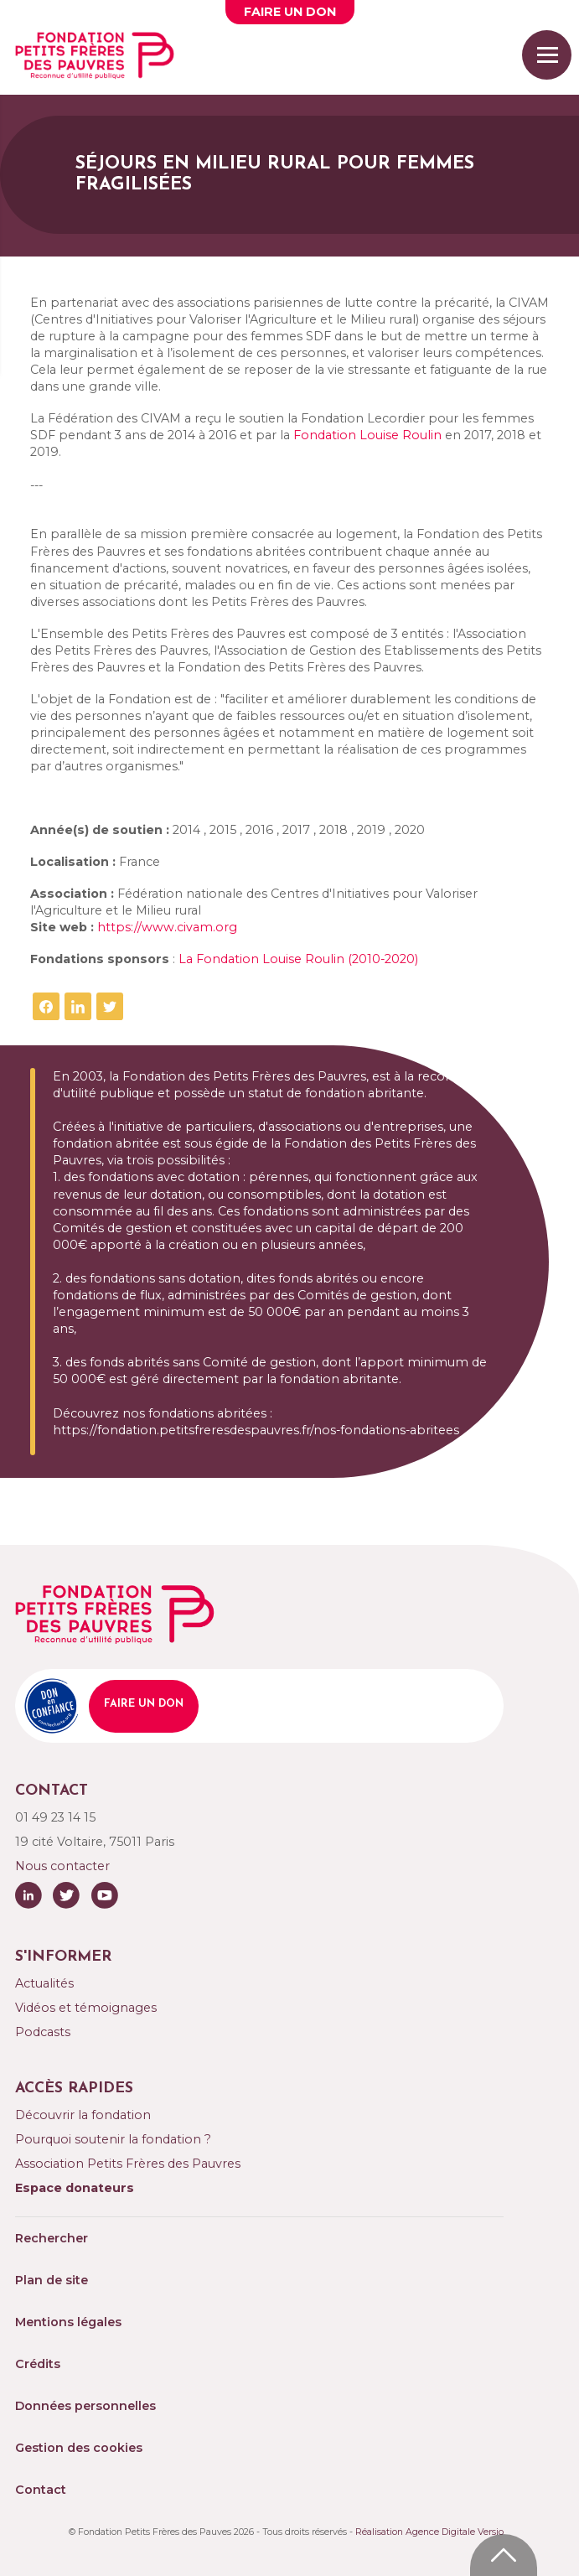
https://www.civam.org (167, 927)
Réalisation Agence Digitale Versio (429, 2532)
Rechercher (51, 2238)
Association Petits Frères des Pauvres (127, 2163)
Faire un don (144, 1704)
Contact (40, 2489)
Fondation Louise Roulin (367, 435)
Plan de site (51, 2280)
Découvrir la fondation (83, 2114)
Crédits (37, 2363)
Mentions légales (68, 2322)
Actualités (44, 1983)
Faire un (290, 11)
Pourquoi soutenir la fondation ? (113, 2139)
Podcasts (42, 2032)
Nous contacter (62, 1866)
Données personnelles (85, 2405)
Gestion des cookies (78, 2447)
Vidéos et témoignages (86, 2007)
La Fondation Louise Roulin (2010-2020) (298, 959)
